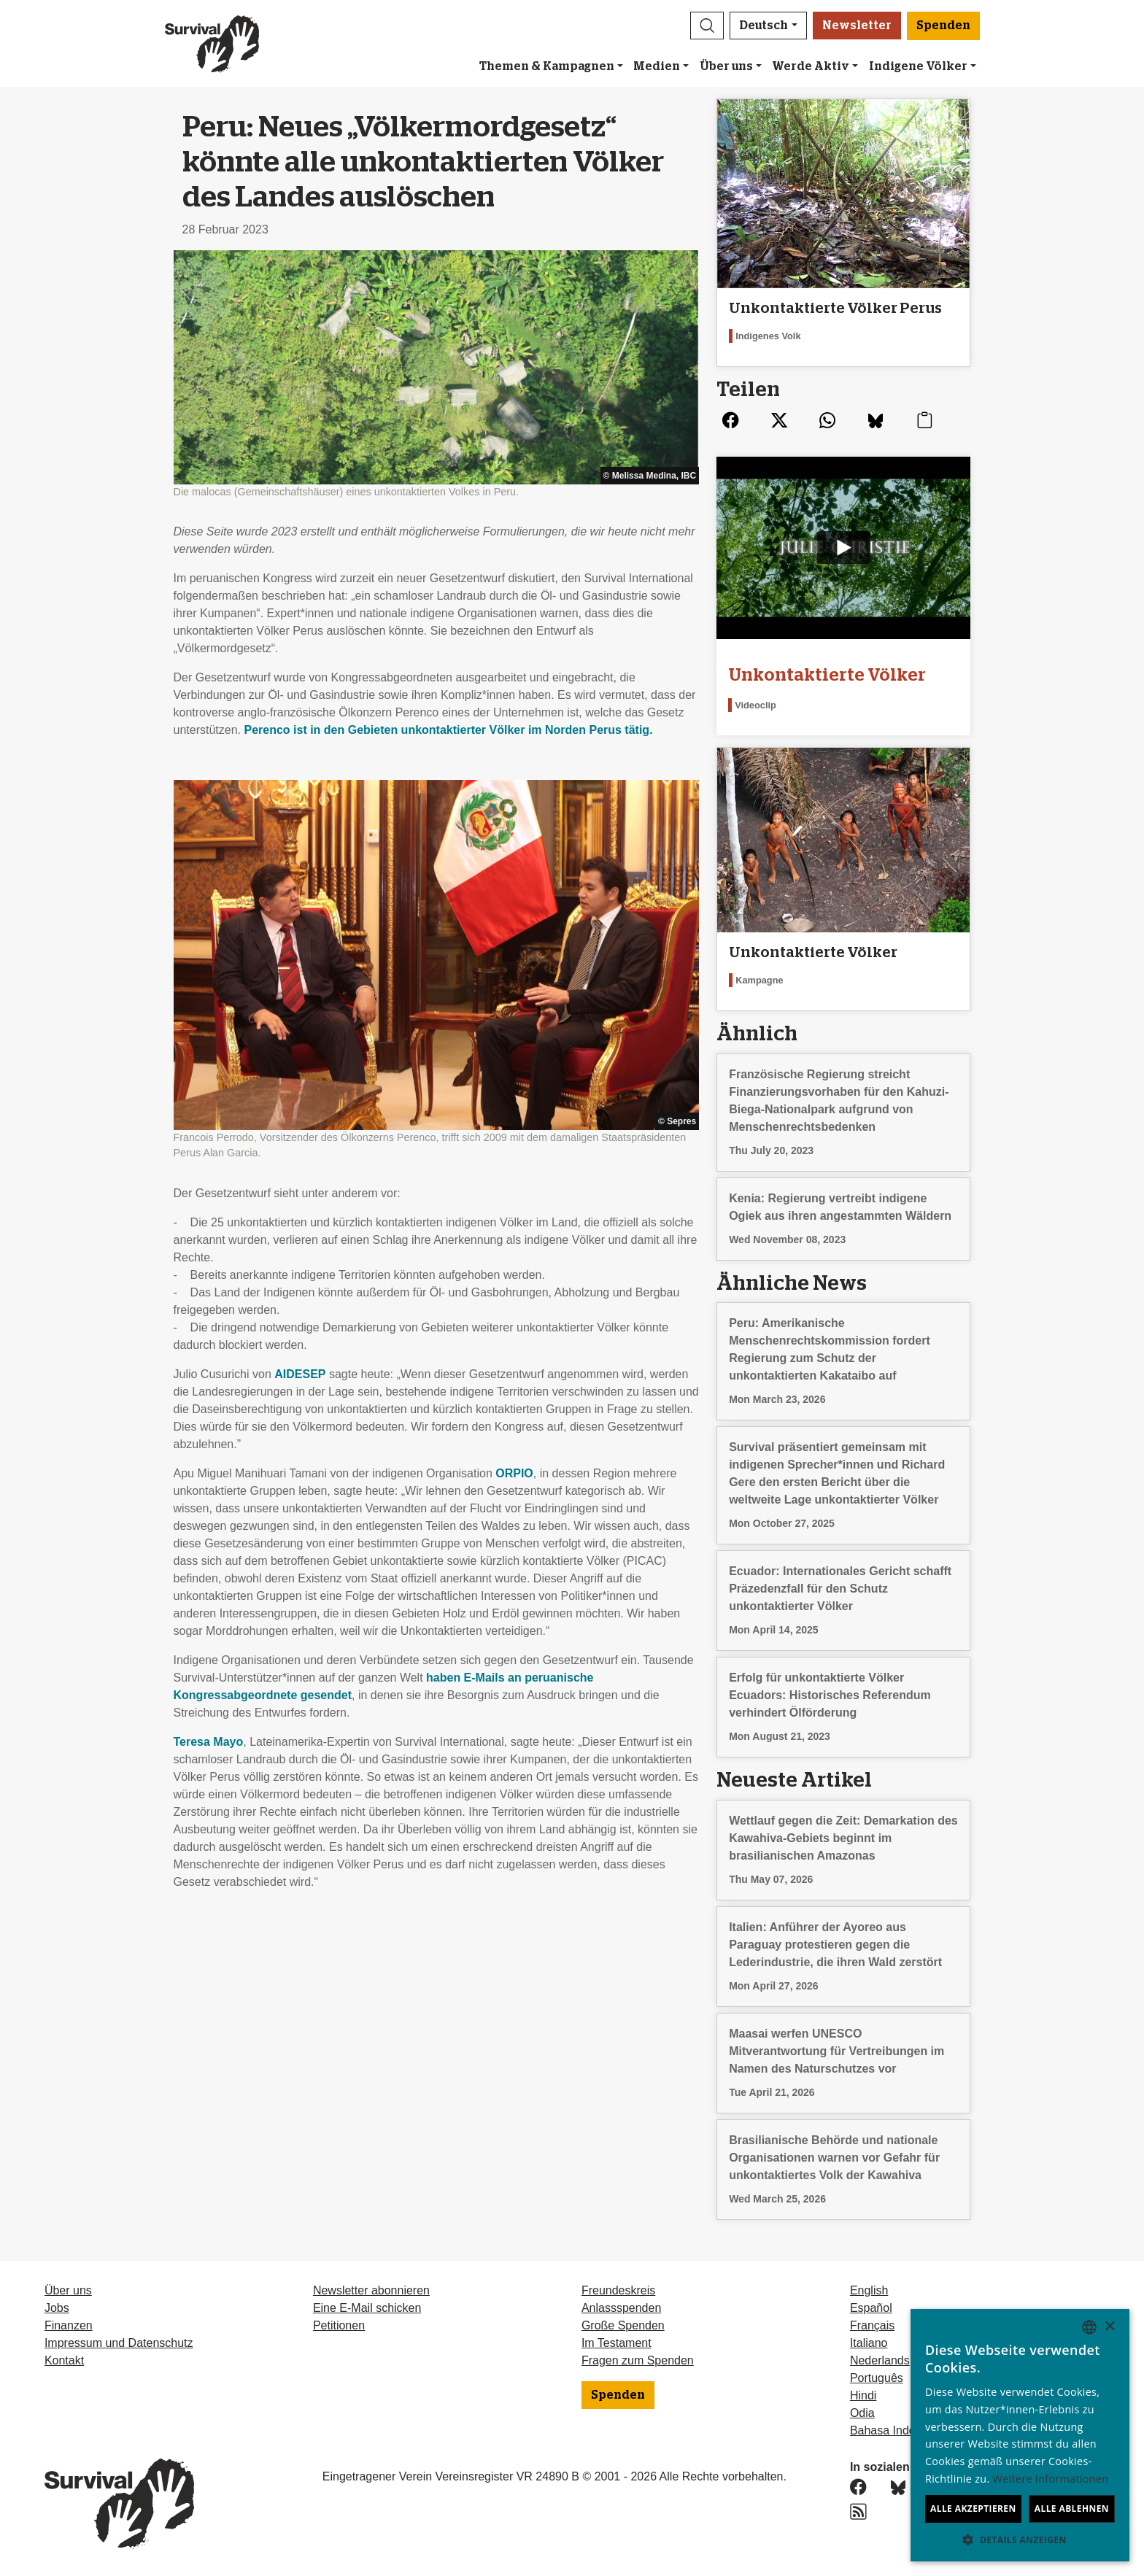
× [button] (1109, 2326)
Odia (862, 2413)
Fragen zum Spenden (637, 2360)
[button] (707, 25)
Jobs (57, 2308)
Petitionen (339, 2325)
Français (872, 2325)
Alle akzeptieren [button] (973, 2508)
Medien (656, 66)
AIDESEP (299, 1374)
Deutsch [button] (763, 25)
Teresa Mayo (209, 1742)
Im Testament (616, 2343)
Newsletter (857, 25)
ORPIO (514, 1473)
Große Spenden (623, 2325)
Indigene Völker (918, 66)
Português (876, 2378)
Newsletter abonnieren (371, 2290)
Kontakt (64, 2360)
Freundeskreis (618, 2290)
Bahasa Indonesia (896, 2430)
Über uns (726, 66)
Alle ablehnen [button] (1072, 2508)
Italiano (869, 2343)
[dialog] (1020, 2435)
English (869, 2290)
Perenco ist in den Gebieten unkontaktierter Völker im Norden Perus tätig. (448, 730)
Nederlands (880, 2360)
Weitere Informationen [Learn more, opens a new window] (1051, 2479)
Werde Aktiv (810, 66)
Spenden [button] (943, 25)
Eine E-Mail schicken (367, 2308)
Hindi (863, 2395)
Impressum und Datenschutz (119, 2343)
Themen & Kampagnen (546, 66)
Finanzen (69, 2325)
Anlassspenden (621, 2308)
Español (871, 2308)
